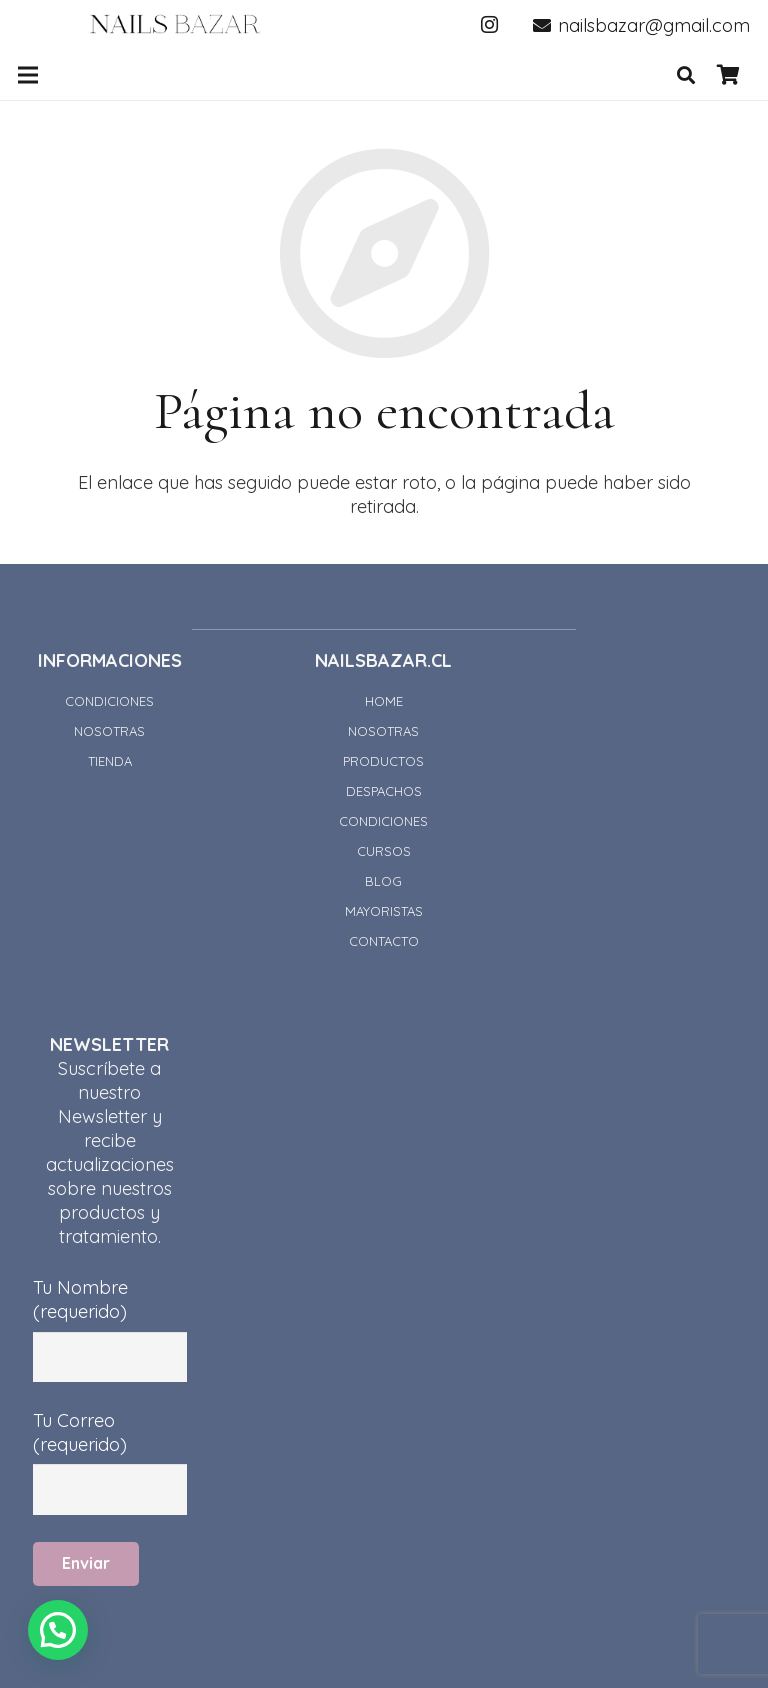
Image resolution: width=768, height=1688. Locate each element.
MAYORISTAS (384, 911)
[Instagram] (490, 25)
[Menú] (28, 75)
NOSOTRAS (109, 731)
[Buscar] (686, 75)
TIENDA (110, 761)
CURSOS (384, 851)
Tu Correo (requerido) (110, 1444)
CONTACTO (384, 941)
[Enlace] (175, 25)
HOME (384, 701)
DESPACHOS (384, 791)
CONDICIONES (109, 701)
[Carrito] (728, 75)
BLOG (383, 881)
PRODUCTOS (383, 761)
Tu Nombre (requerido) (110, 1311)
